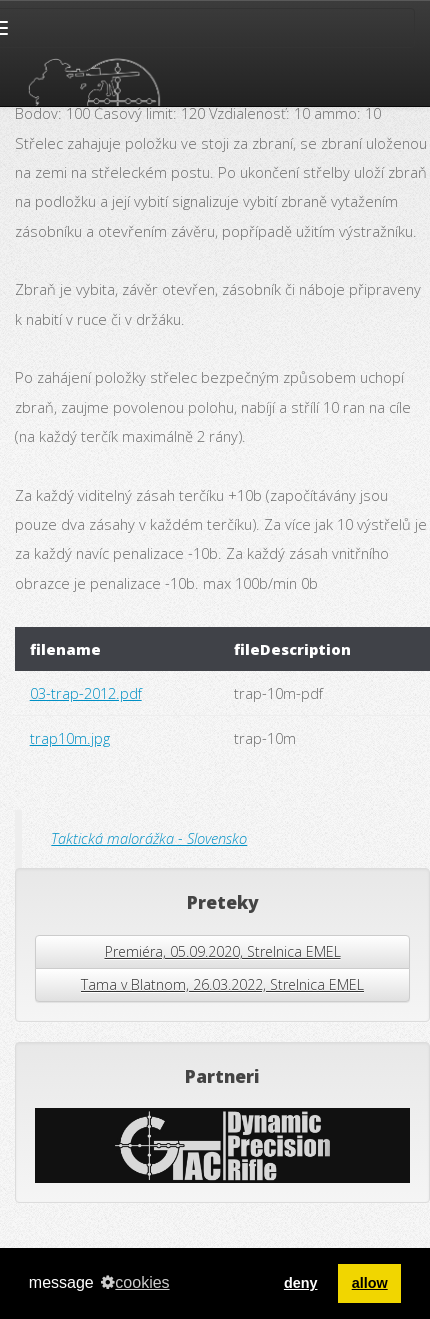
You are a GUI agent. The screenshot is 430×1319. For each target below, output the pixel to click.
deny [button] (301, 1283)
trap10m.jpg (70, 738)
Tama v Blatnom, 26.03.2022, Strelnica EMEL (222, 984)
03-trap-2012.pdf (86, 693)
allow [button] (370, 1283)
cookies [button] (135, 1282)
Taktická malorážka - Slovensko (149, 838)
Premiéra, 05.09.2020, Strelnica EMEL (223, 951)
